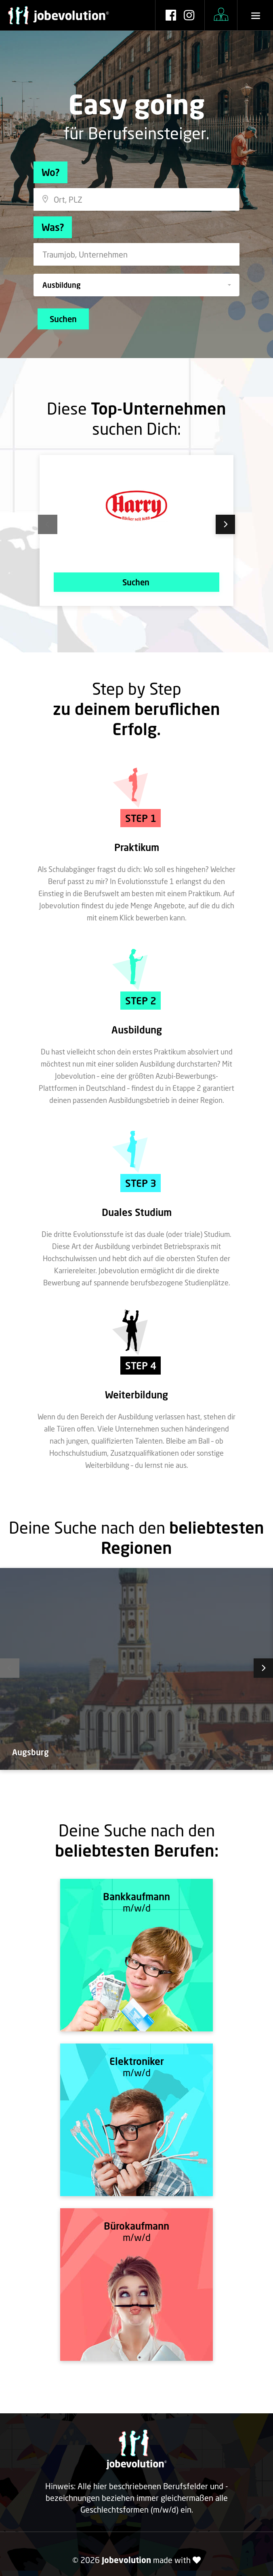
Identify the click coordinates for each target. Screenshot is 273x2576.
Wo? (50, 172)
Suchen (63, 319)
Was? (53, 227)
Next (213, 524)
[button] (136, 285)
